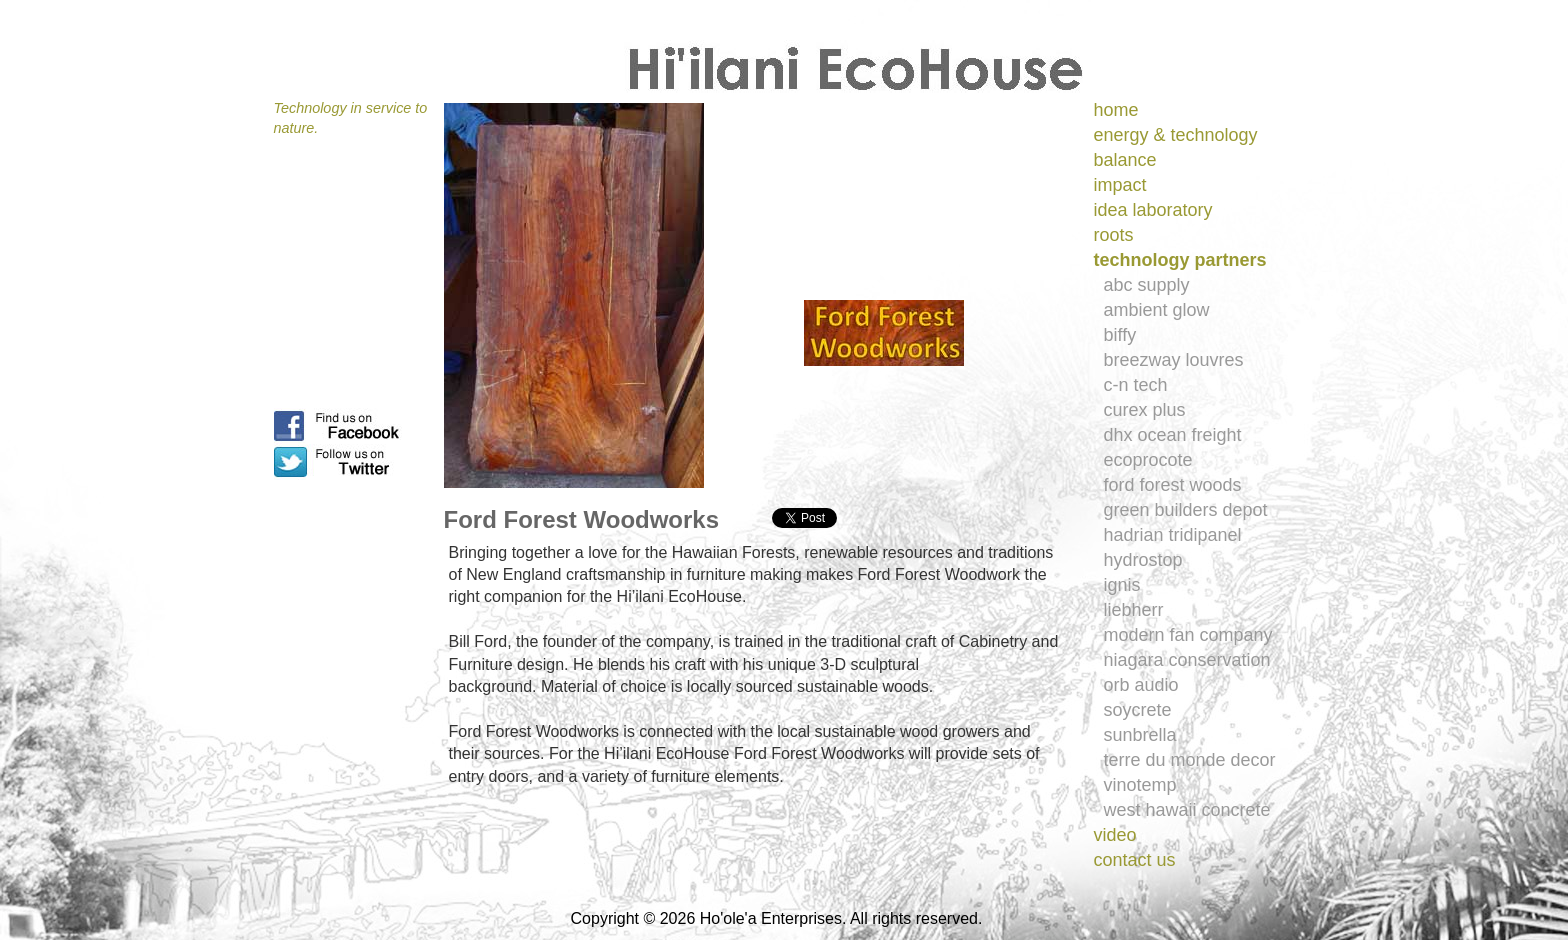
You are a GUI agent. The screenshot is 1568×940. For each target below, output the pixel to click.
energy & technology (1176, 135)
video (1115, 835)
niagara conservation (1187, 660)
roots (1114, 235)
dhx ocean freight (1173, 435)
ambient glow (1157, 310)
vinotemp (1140, 785)
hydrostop (1143, 560)
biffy (1120, 335)
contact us (1135, 860)
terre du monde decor (1190, 760)
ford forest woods (1173, 485)
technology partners (1180, 260)
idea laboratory (1153, 210)
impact (1120, 185)
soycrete (1138, 710)
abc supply (1147, 285)
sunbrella (1140, 735)
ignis (1122, 585)
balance (1125, 160)
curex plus (1145, 410)
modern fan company (1188, 635)
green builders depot (1186, 510)
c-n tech (1136, 385)
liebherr (1134, 610)
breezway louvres (1174, 360)
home (1116, 110)
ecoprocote (1148, 460)
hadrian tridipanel (1173, 535)
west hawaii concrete (1187, 810)
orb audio (1141, 685)
